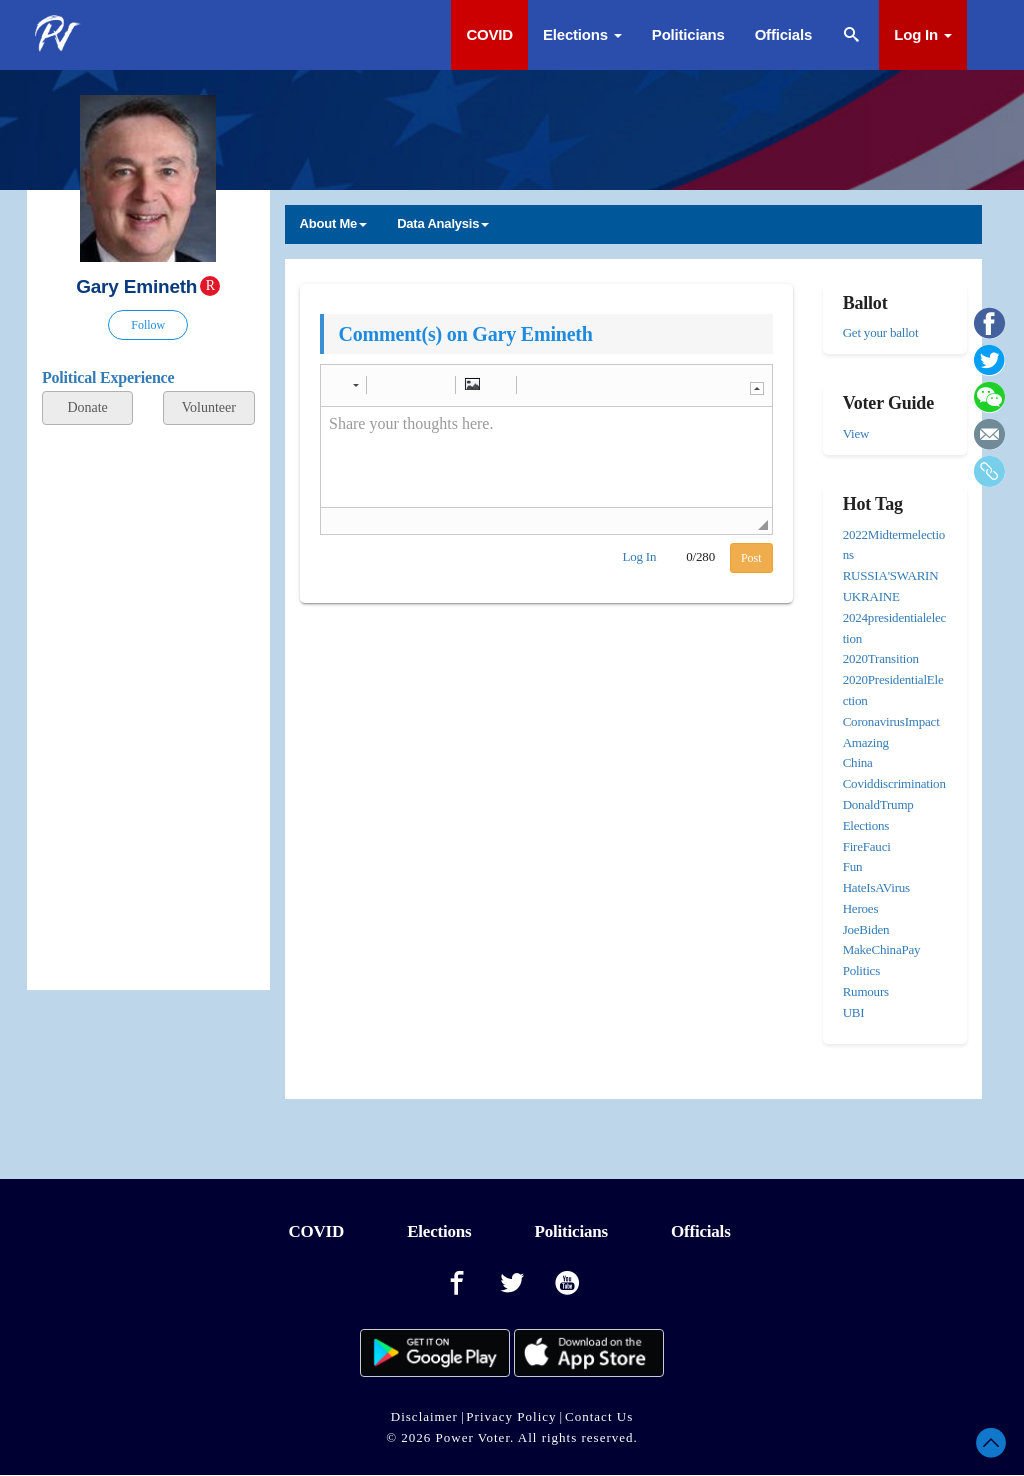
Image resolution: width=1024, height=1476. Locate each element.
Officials (783, 34)
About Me (334, 223)
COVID (489, 34)
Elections (582, 34)
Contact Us (599, 1416)
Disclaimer (424, 1416)
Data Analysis (443, 223)
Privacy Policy (511, 1416)
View (856, 433)
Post (751, 558)
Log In (923, 34)
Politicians (688, 34)
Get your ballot (881, 332)
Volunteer (209, 407)
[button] (346, 385)
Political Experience (108, 377)
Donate (87, 407)
